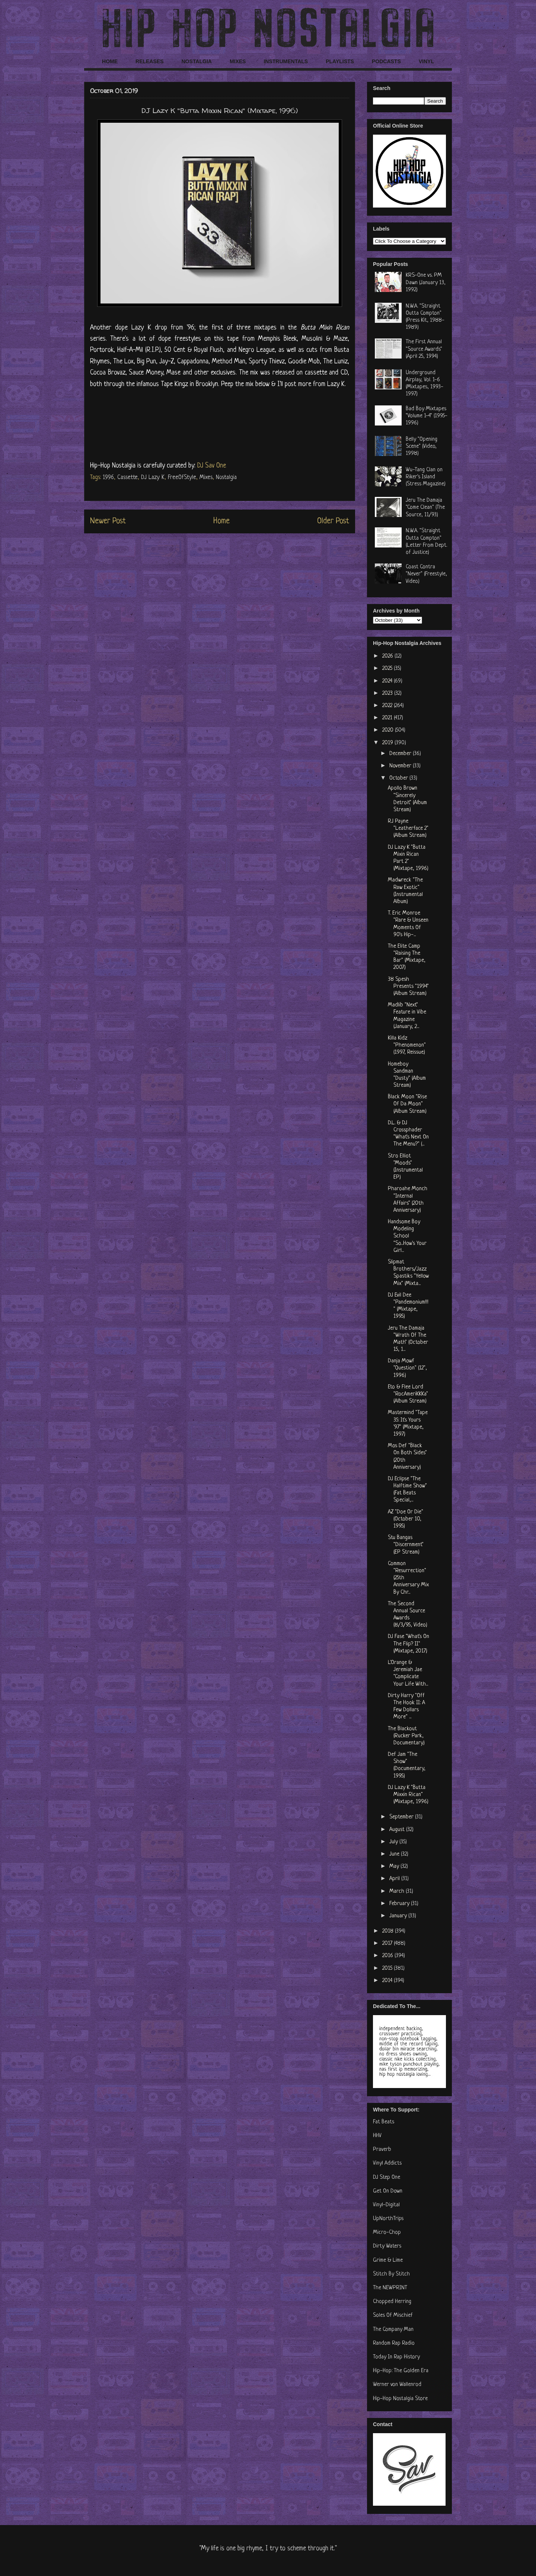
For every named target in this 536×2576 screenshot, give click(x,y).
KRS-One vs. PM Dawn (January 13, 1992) (426, 282)
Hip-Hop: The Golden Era (400, 2371)
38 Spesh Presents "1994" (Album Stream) (408, 986)
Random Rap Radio (394, 2343)
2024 (388, 681)
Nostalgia (226, 477)
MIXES (238, 61)
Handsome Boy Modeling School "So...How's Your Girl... (407, 1236)
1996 (108, 477)
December (401, 754)
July (394, 1842)
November (401, 766)
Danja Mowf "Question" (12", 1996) (407, 1368)
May (395, 1866)
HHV (377, 2136)
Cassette (127, 477)
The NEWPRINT (390, 2288)
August (397, 1830)
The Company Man (393, 2329)
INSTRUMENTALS (286, 61)
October (399, 778)
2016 (388, 1956)
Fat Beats (383, 2122)
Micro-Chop (387, 2232)
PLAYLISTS (340, 61)
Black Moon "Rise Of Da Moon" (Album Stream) (407, 1104)
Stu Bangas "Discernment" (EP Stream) (406, 1545)
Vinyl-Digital (386, 2205)
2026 (388, 656)
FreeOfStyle (182, 477)
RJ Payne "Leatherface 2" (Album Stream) (408, 828)
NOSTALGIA (196, 61)
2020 (388, 730)
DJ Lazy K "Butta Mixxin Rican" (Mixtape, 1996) (408, 1795)
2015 (388, 1968)
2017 (388, 1943)
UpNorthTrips (388, 2219)
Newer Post (108, 521)
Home (221, 521)
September (402, 1817)
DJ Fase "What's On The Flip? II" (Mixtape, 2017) (408, 1644)
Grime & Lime (388, 2260)
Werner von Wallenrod (397, 2384)
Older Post (333, 521)
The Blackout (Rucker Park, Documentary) (406, 1736)
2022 (388, 706)
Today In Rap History (396, 2357)
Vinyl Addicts (387, 2163)
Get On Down (387, 2191)
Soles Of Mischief (393, 2315)
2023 (388, 693)
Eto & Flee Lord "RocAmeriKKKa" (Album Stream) (408, 1394)
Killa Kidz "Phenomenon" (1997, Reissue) (407, 1045)
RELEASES (149, 61)
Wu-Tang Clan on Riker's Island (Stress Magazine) (426, 477)
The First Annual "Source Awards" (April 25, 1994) (424, 349)
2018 (388, 1931)
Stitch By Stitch (391, 2274)
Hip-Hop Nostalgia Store (400, 2399)
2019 (388, 743)
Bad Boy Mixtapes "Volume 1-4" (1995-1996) (426, 416)
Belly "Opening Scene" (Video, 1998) (421, 446)
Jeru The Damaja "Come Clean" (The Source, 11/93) (425, 507)
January (398, 1916)
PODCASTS (386, 61)
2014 (388, 1981)
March (397, 1891)
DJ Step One (386, 2177)
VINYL (426, 61)
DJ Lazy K (153, 477)
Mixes (206, 477)
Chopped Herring (392, 2302)
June (395, 1854)
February (400, 1904)
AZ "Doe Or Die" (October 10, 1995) (405, 1519)
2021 (388, 718)
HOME (110, 61)
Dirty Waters (387, 2246)
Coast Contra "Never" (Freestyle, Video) (426, 574)
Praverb (382, 2149)
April (395, 1879)
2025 (388, 668)
